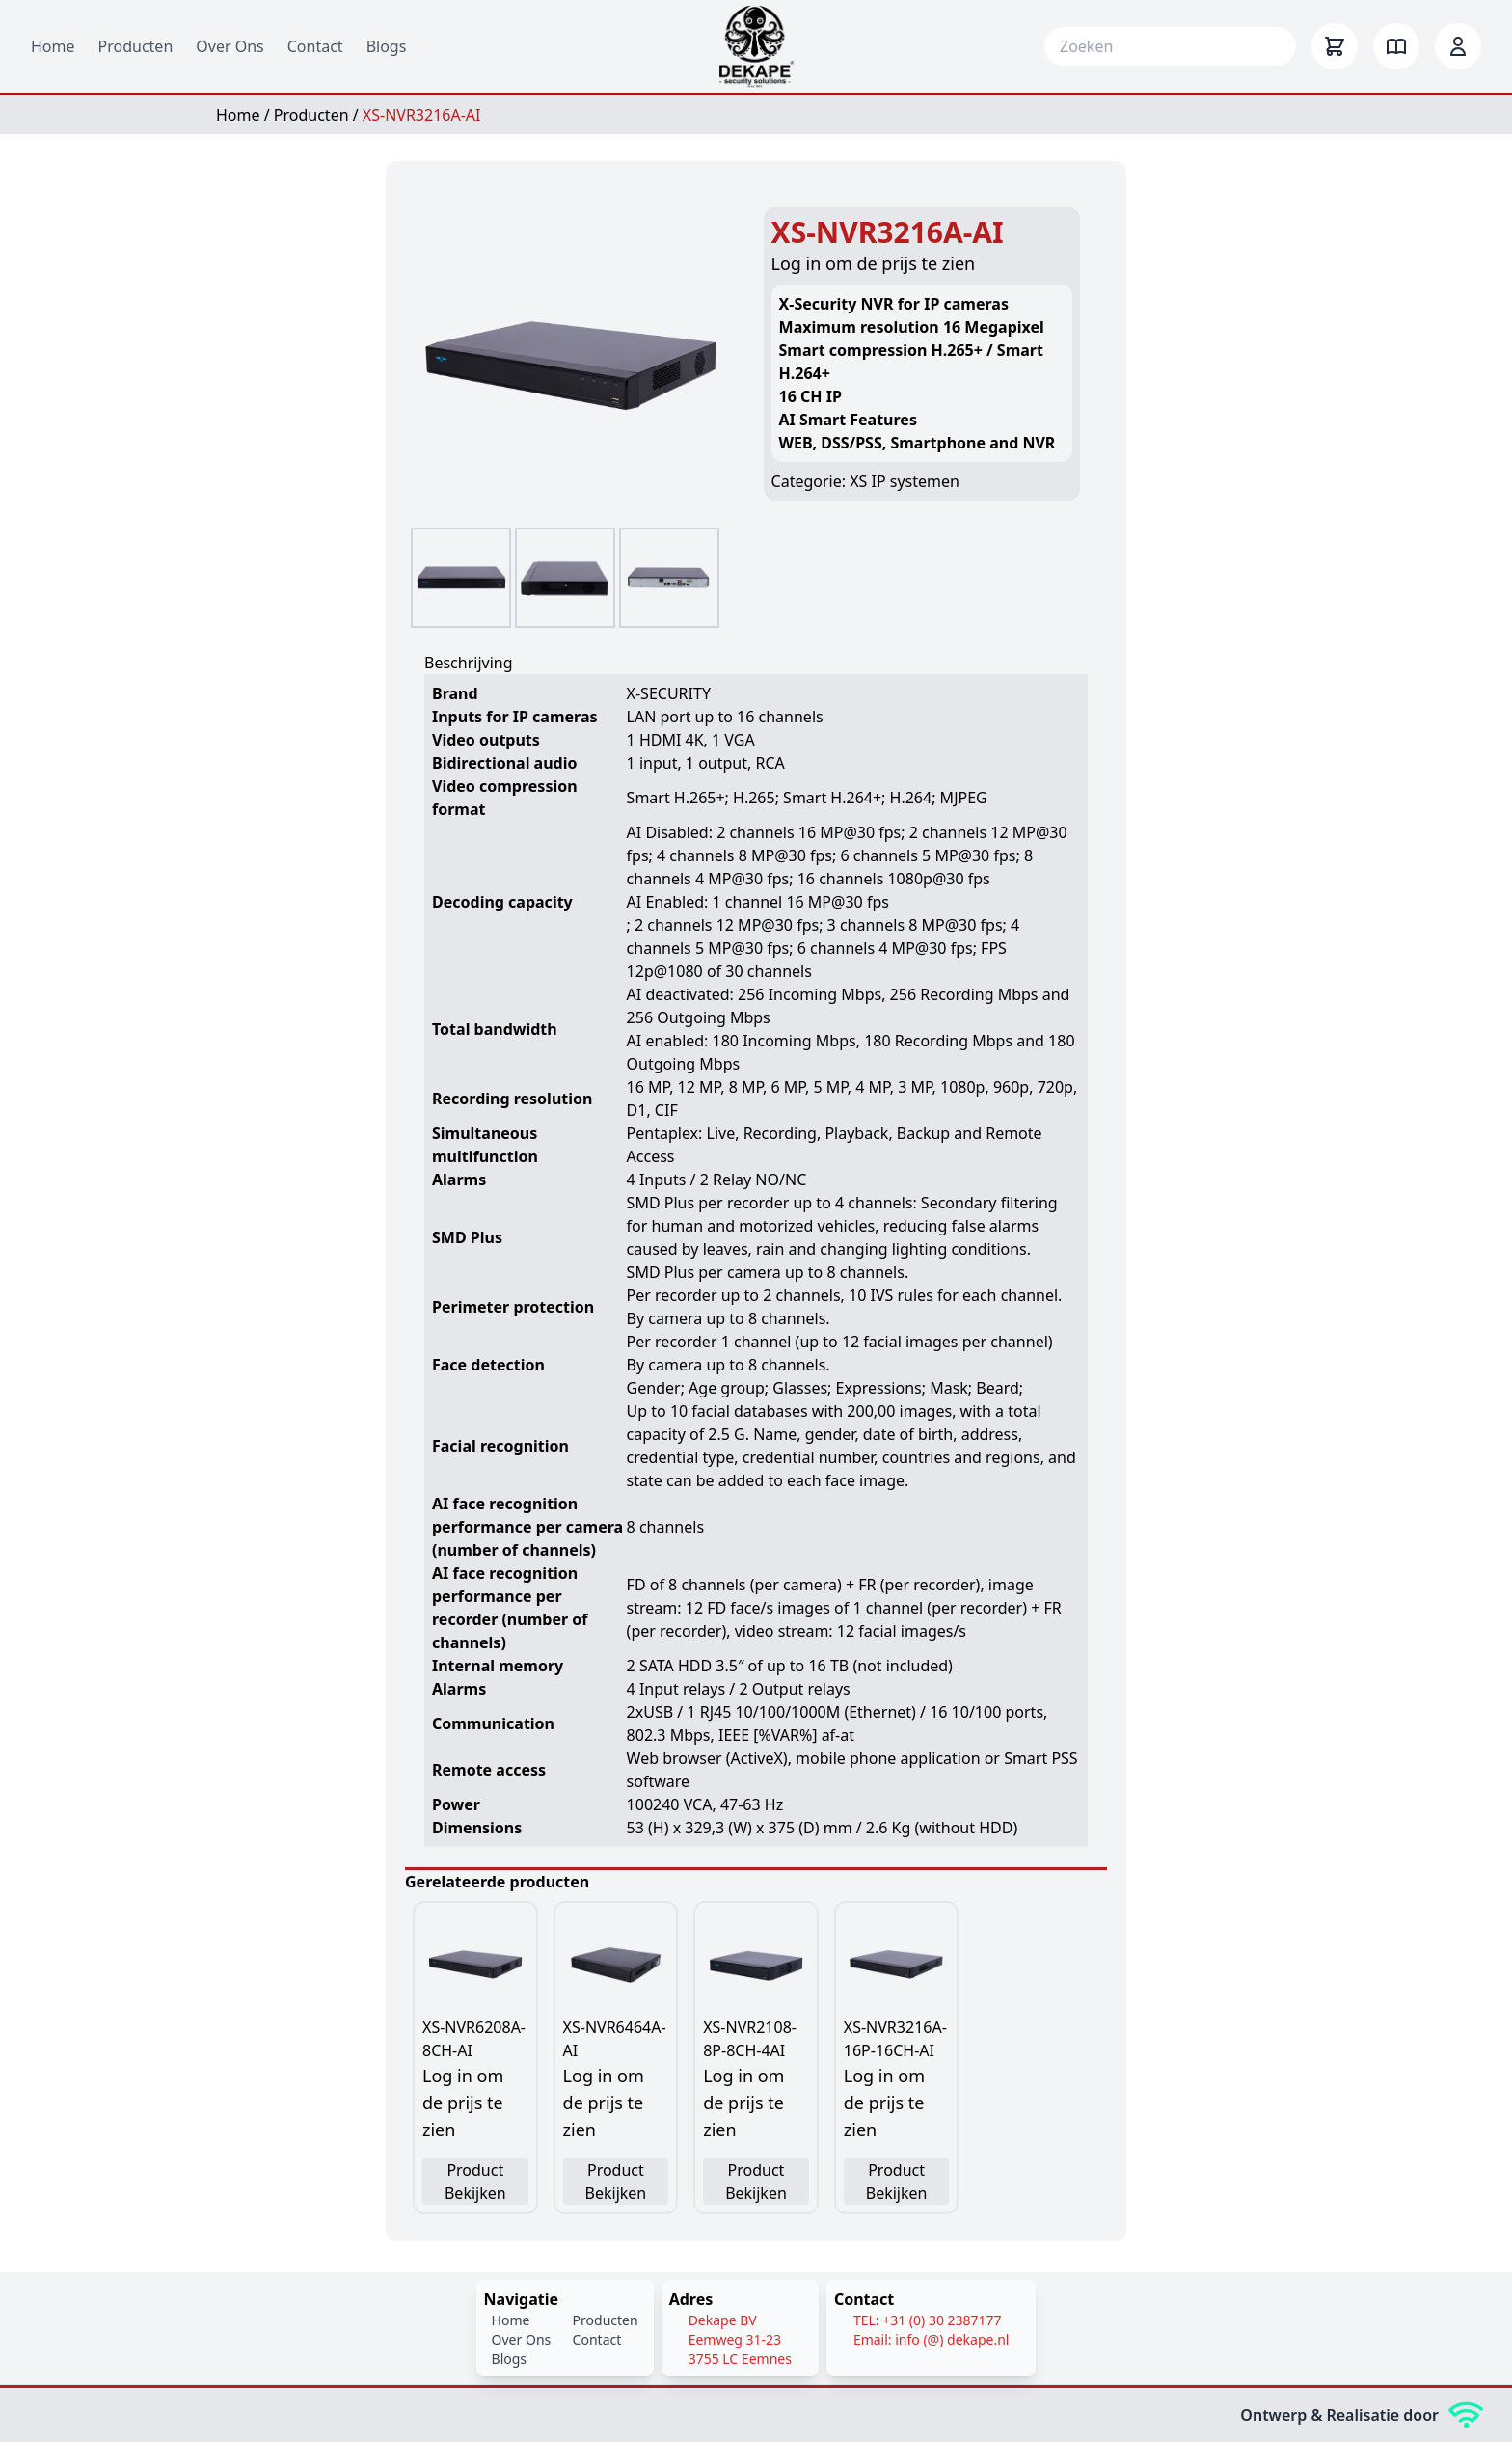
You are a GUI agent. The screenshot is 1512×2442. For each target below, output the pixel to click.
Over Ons (229, 46)
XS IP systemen (904, 481)
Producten (136, 46)
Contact (315, 46)
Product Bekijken (475, 2181)
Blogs (386, 46)
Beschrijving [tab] (468, 662)
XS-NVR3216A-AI (422, 114)
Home (53, 46)
